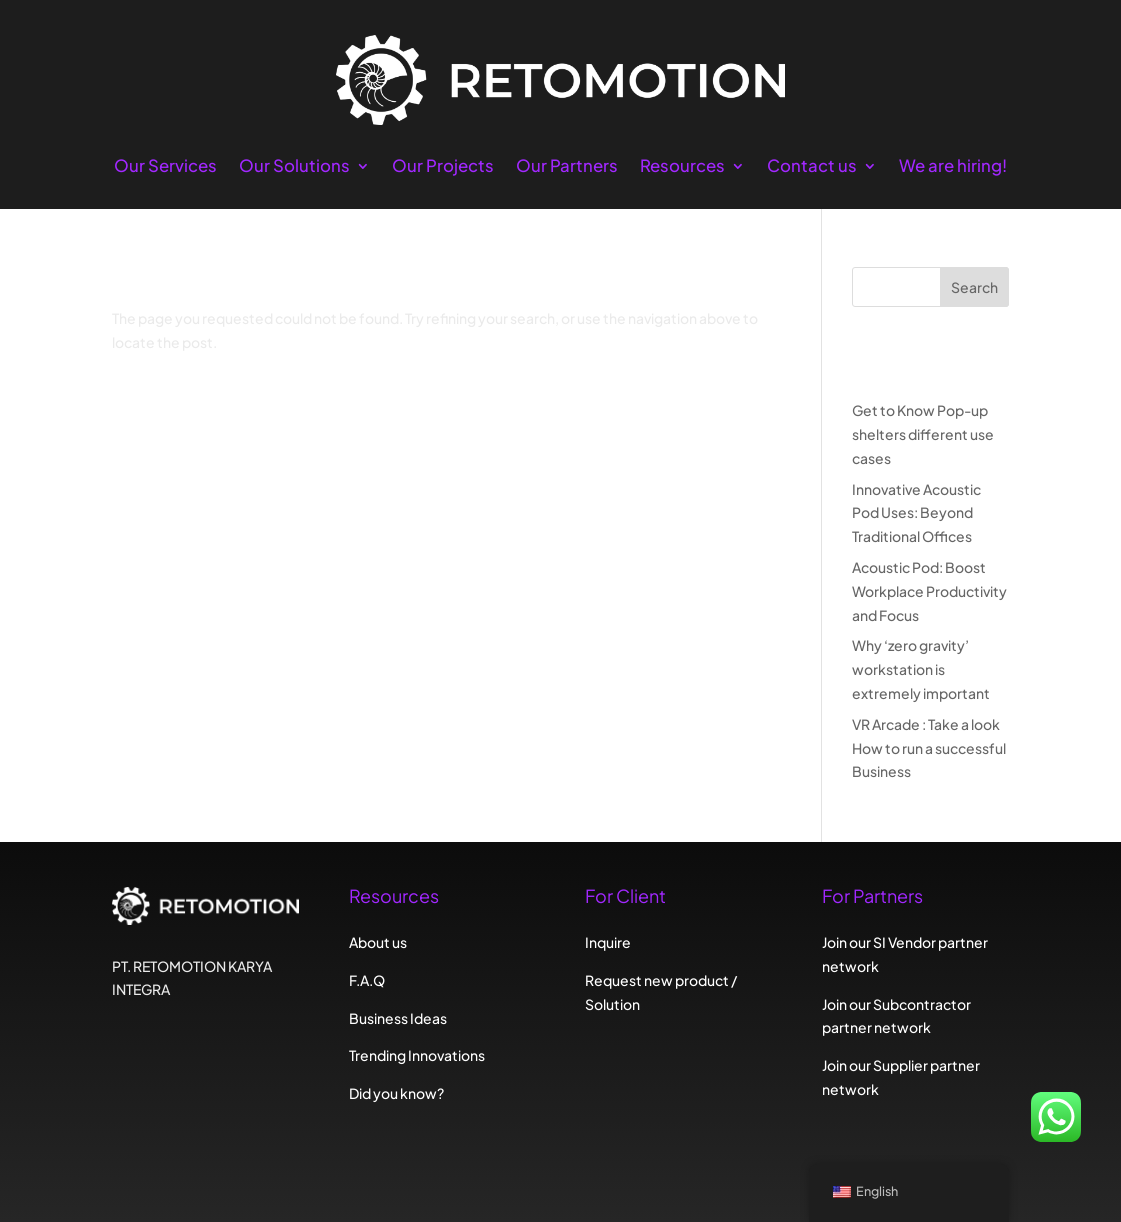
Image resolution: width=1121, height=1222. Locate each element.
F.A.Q (367, 980)
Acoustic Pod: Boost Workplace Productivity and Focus (929, 591)
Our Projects (443, 167)
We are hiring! (953, 167)
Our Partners (567, 167)
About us (378, 942)
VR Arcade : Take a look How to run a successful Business (929, 748)
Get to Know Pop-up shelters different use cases (923, 434)
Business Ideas (398, 1018)
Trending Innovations (417, 1055)
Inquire (608, 942)
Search (974, 287)
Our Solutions (294, 167)
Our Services (165, 167)
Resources (682, 167)
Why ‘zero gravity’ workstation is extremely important (921, 669)
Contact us (812, 167)
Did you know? (396, 1093)
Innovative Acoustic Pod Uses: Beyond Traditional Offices (916, 513)
